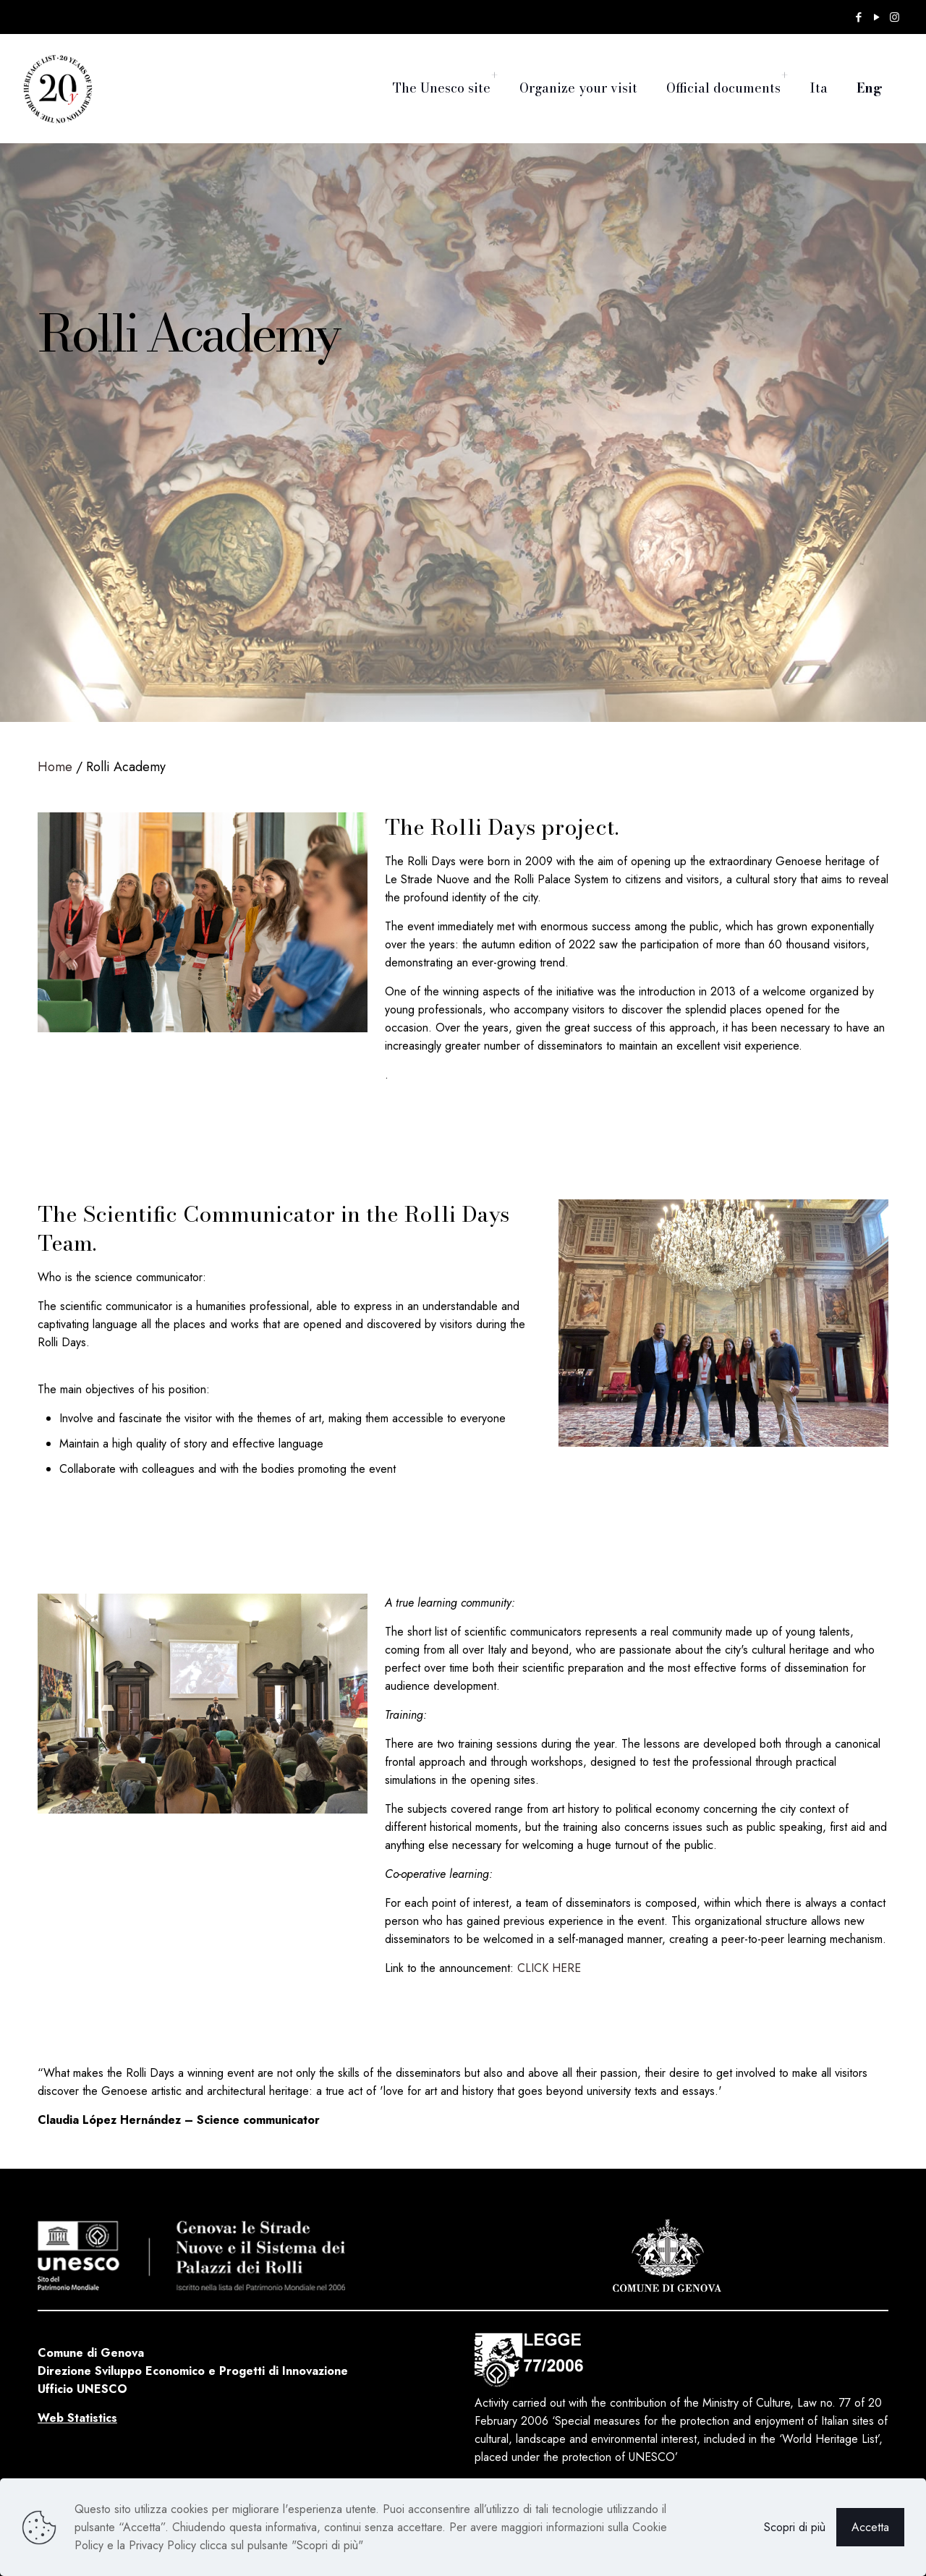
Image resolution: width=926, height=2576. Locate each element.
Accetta (870, 2527)
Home (55, 766)
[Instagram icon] (894, 17)
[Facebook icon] (858, 17)
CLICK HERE (549, 1968)
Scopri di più (794, 2527)
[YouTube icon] (876, 17)
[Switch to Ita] (818, 75)
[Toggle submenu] (494, 76)
